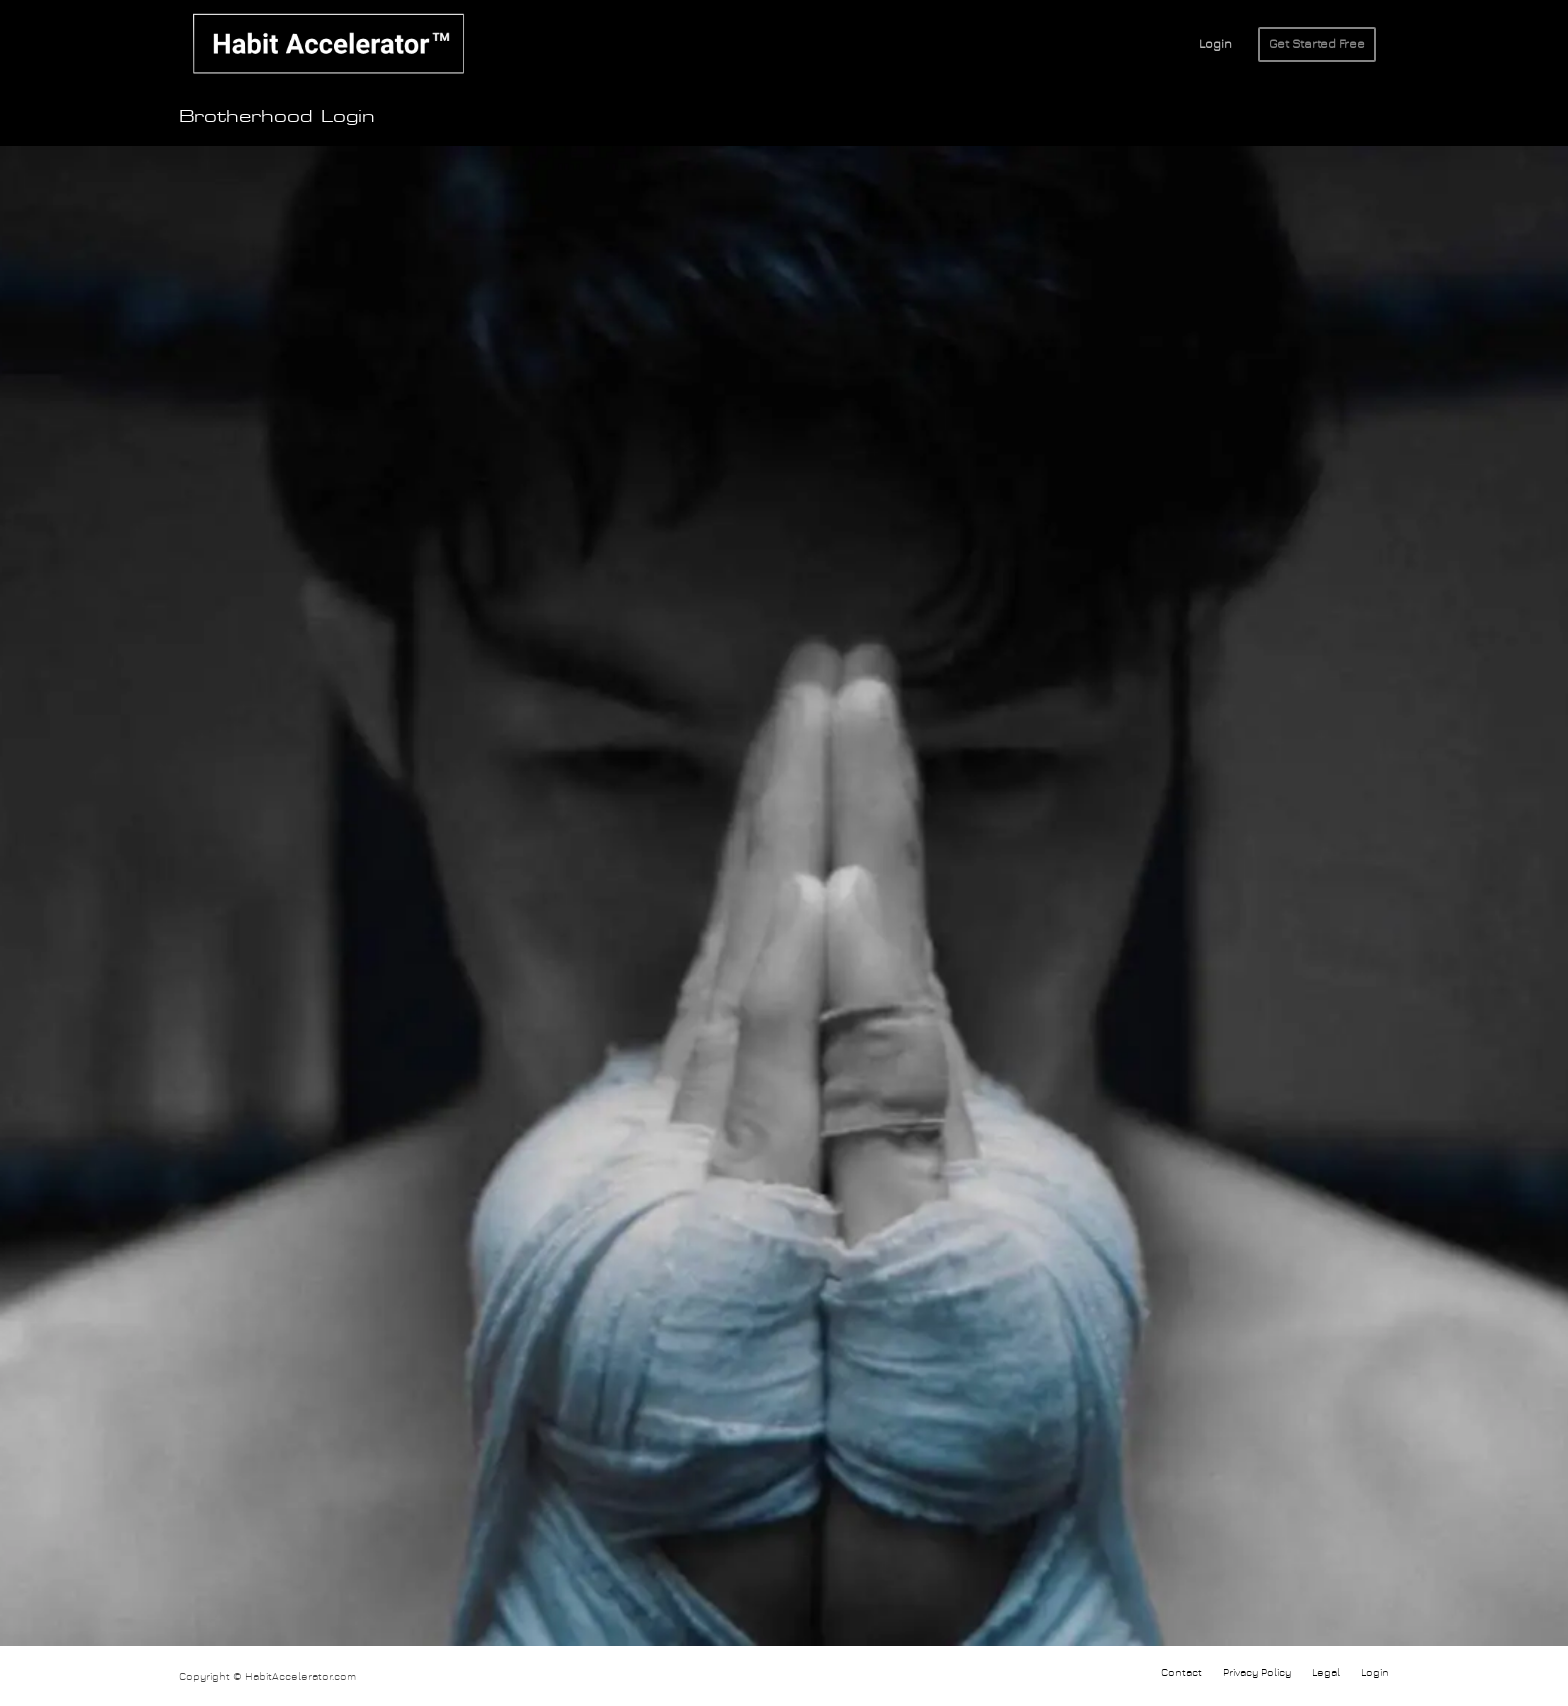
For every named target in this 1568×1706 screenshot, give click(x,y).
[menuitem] (1215, 45)
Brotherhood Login (277, 116)
